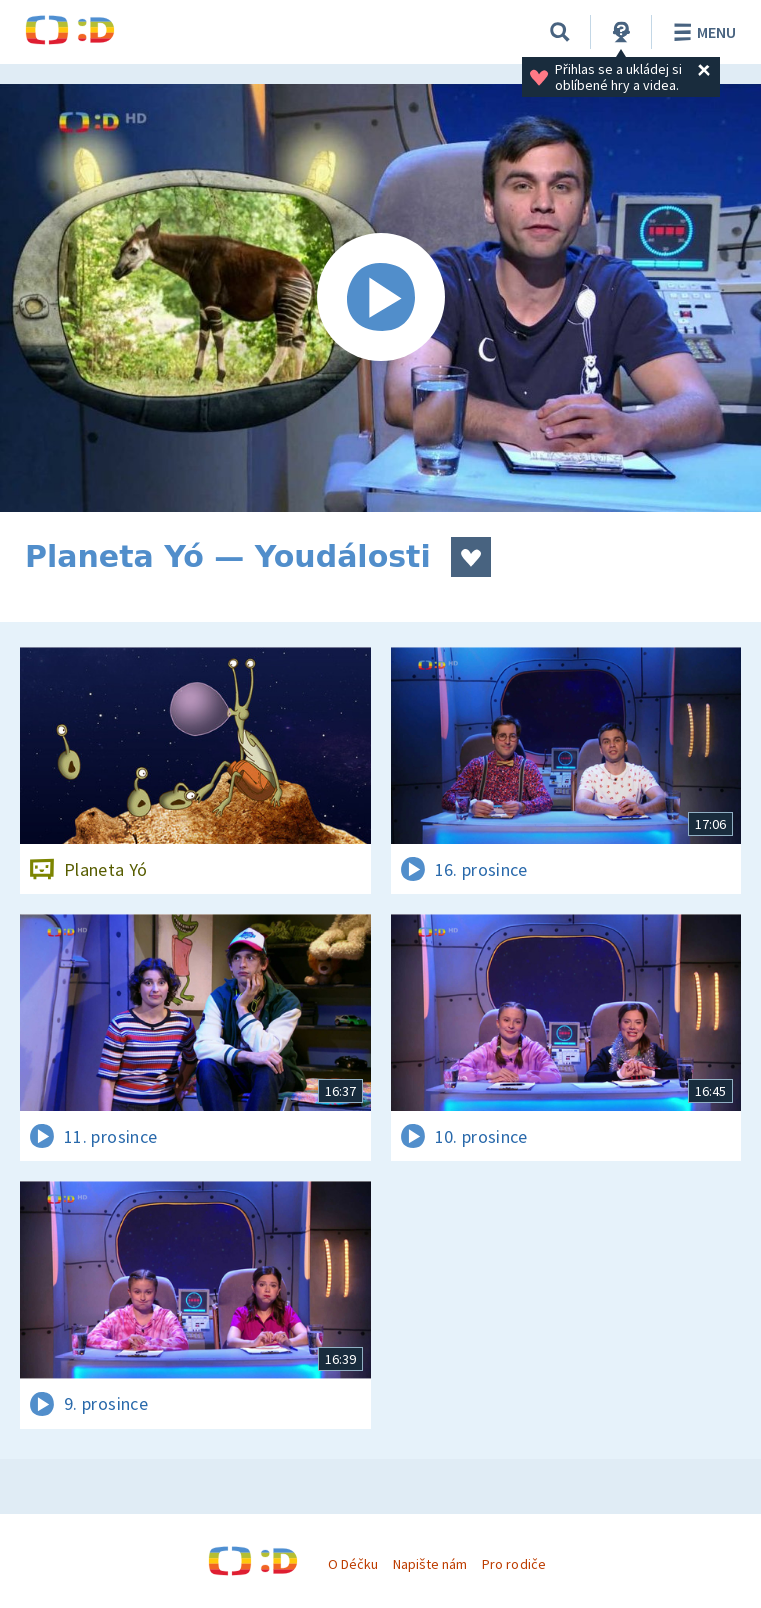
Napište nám (430, 1564)
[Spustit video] (380, 298)
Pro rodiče (513, 1564)
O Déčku (353, 1564)
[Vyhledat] (560, 32)
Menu (701, 32)
